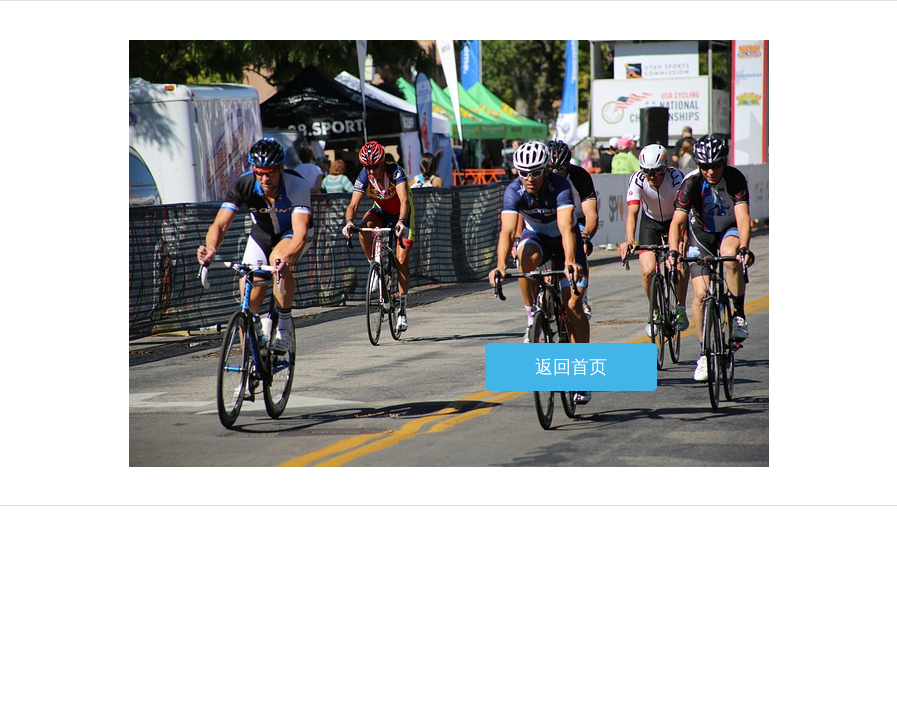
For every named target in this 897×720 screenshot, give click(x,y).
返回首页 (571, 367)
